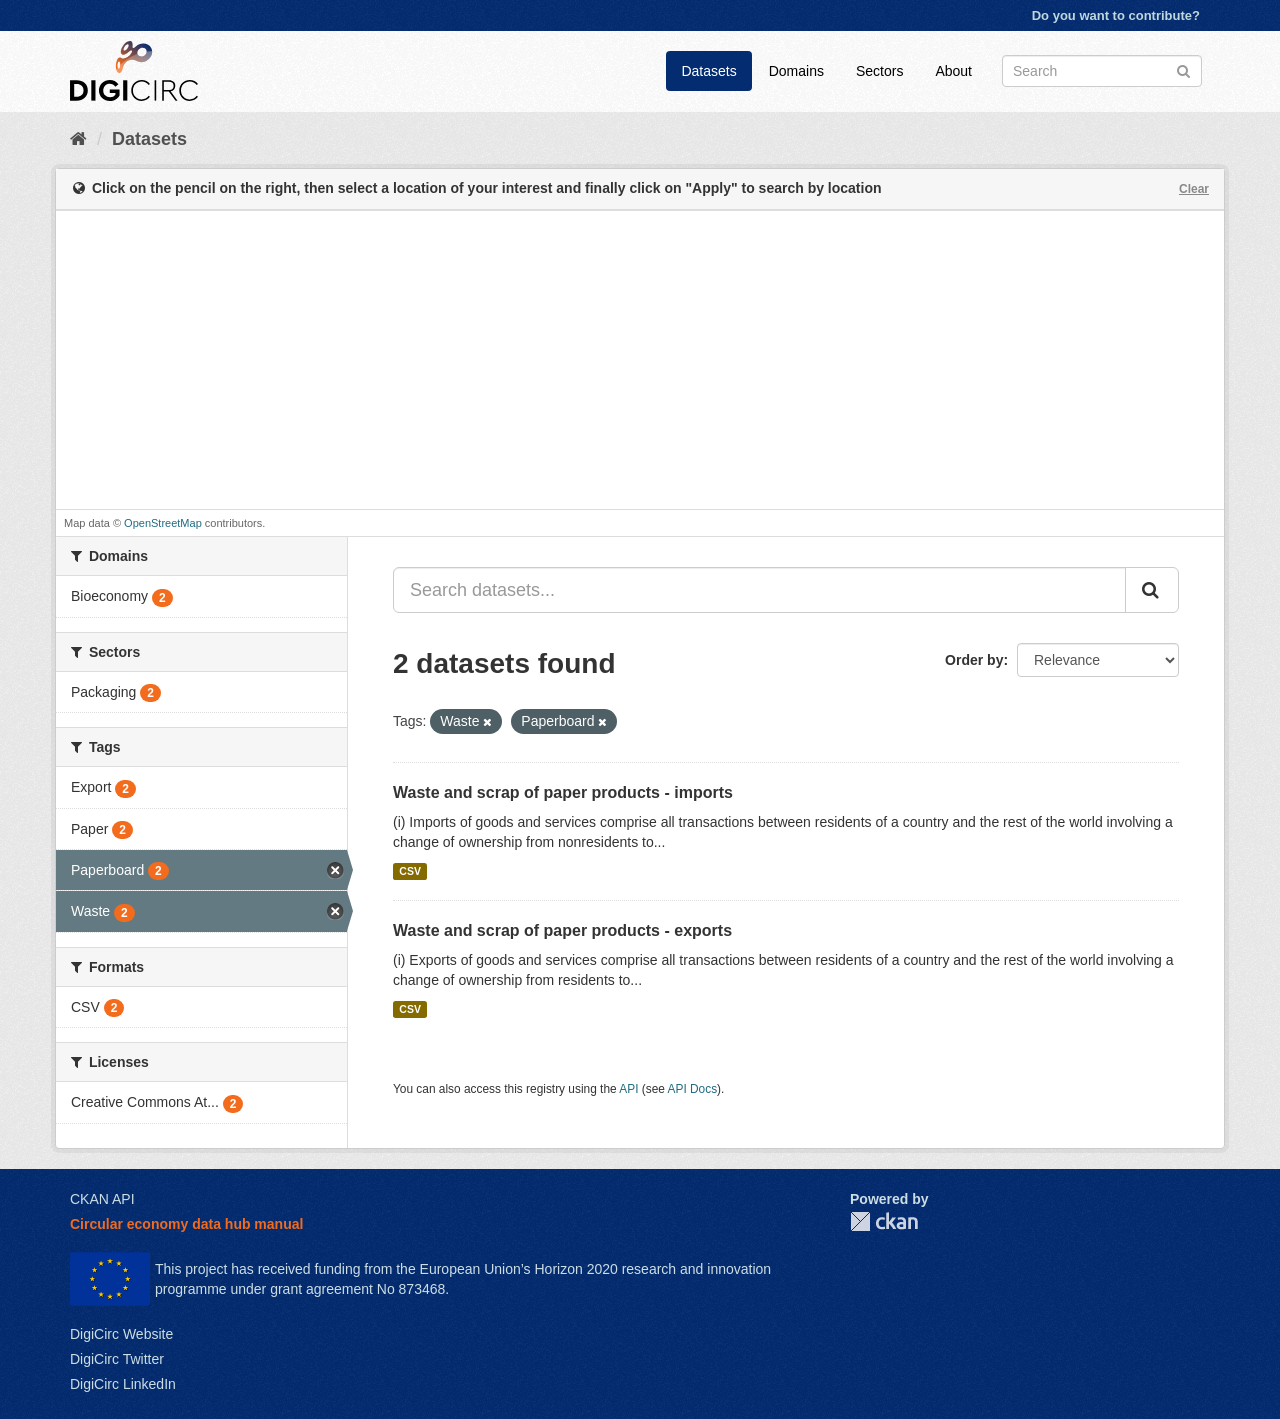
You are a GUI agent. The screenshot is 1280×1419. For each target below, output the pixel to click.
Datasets (708, 71)
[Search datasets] (1102, 71)
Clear (1194, 189)
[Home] (78, 139)
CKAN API (102, 1199)
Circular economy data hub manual (186, 1224)
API (628, 1089)
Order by (974, 660)
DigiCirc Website (121, 1334)
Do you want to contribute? (1116, 15)
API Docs (693, 1089)
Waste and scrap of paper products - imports (563, 792)
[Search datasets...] (759, 590)
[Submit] (1183, 69)
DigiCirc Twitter (117, 1359)
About (953, 71)
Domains (796, 71)
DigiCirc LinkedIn (123, 1384)
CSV (410, 871)
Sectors (879, 71)
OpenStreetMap (163, 523)
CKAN (884, 1221)
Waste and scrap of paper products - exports (562, 930)
